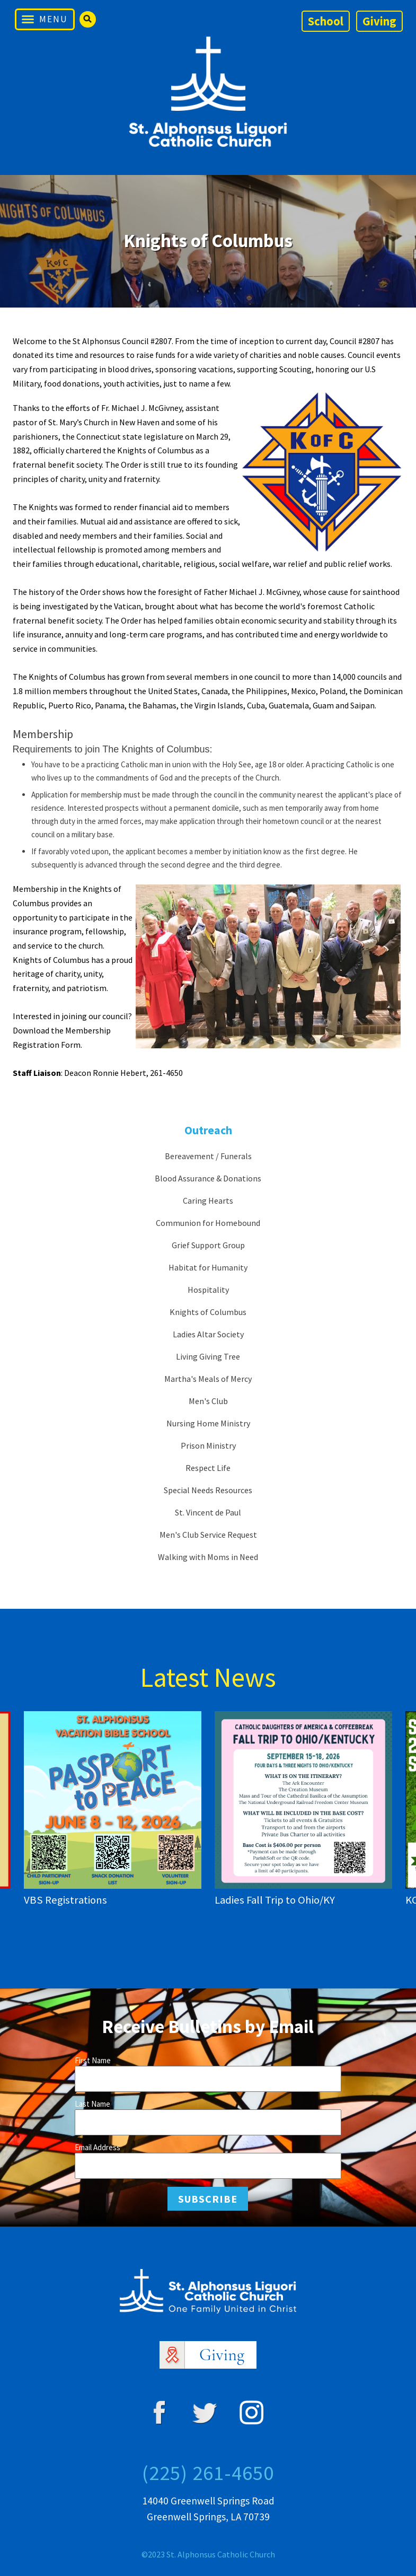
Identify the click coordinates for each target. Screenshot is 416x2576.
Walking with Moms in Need (208, 1557)
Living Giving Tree (208, 1356)
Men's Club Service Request (208, 1534)
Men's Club (208, 1401)
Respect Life (208, 1467)
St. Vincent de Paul (208, 1512)
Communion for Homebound (208, 1222)
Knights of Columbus (208, 1312)
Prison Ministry (208, 1445)
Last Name (92, 2104)
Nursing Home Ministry (208, 1423)
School (325, 21)
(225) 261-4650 (208, 2473)
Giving (379, 21)
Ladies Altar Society (208, 1334)
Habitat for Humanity (208, 1267)
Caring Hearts (208, 1200)
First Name (93, 2060)
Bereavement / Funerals (208, 1156)
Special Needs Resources (208, 1490)
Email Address (97, 2147)
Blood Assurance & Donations (208, 1178)
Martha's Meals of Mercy (208, 1378)
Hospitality (208, 1289)
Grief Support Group (208, 1245)
